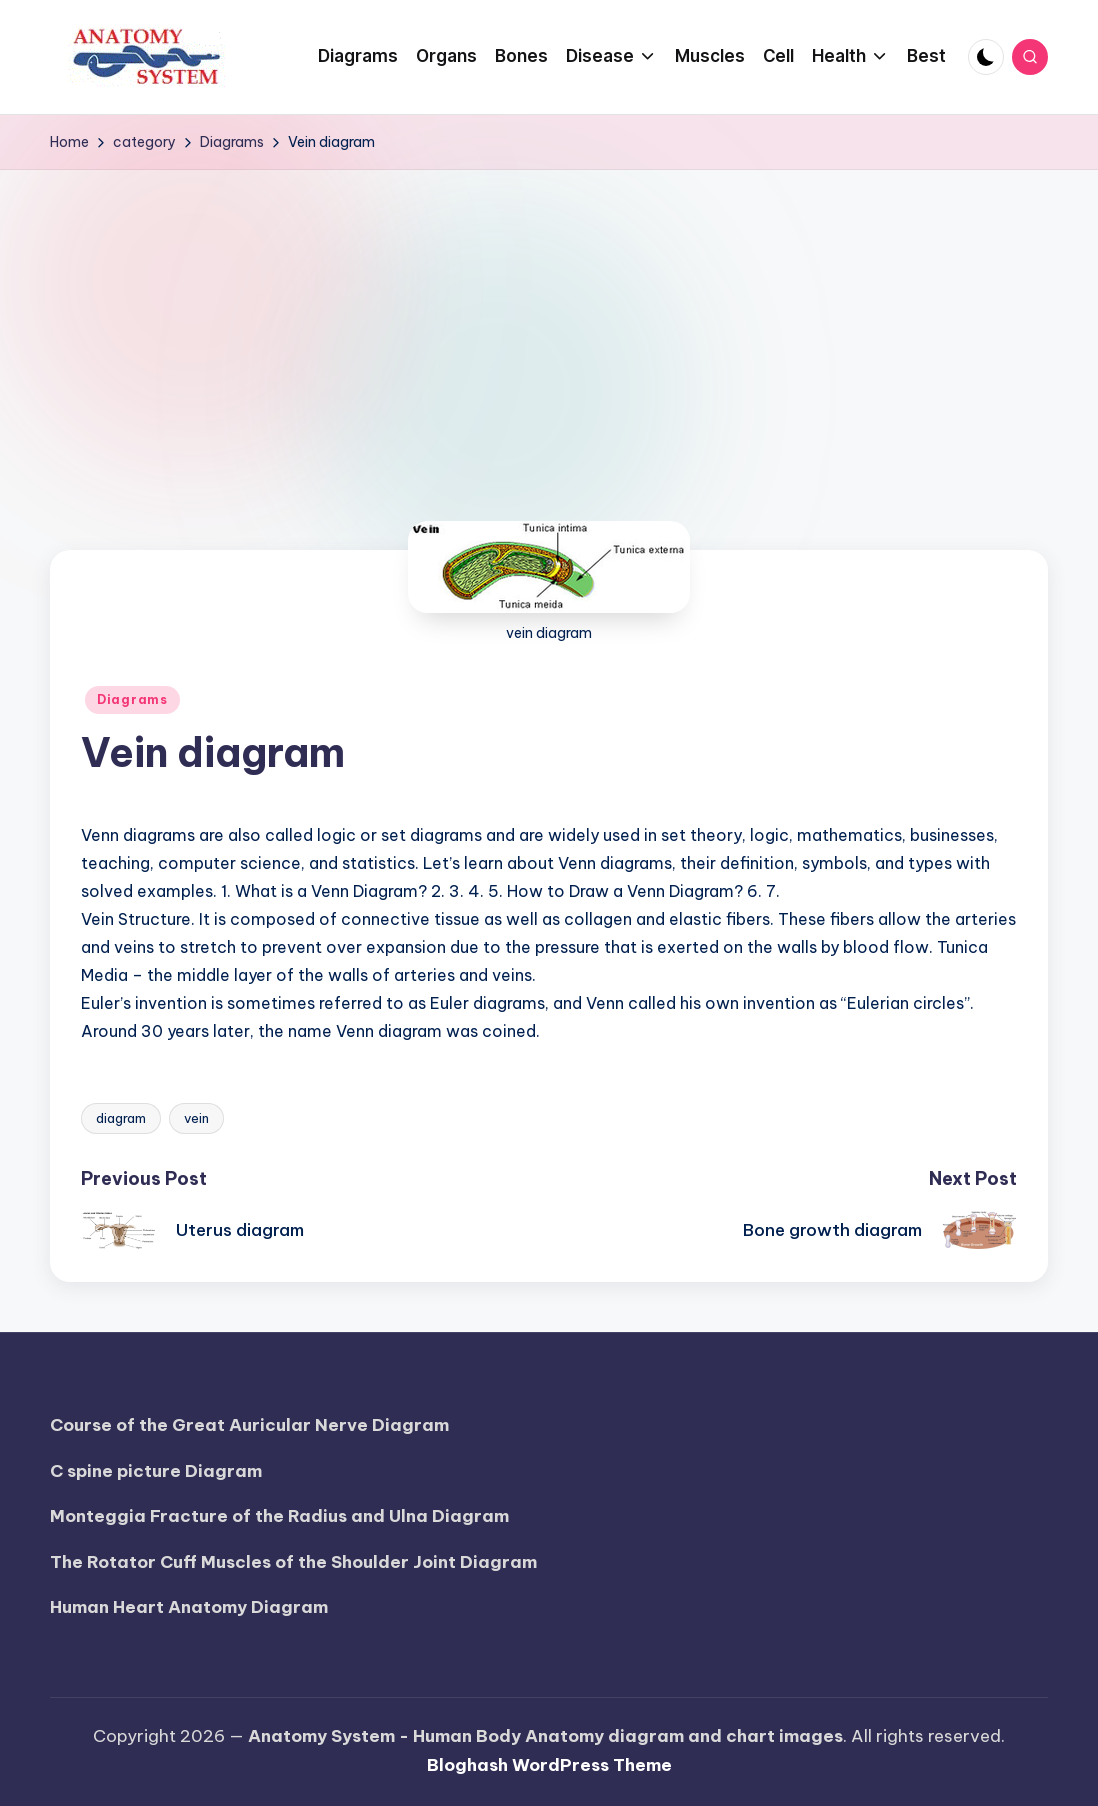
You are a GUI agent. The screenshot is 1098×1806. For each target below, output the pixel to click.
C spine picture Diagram (156, 1471)
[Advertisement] (549, 320)
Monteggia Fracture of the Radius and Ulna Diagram (279, 1516)
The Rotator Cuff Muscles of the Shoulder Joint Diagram (293, 1562)
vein (196, 1118)
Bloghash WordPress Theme (549, 1765)
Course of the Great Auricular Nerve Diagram (249, 1425)
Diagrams (132, 699)
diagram (121, 1118)
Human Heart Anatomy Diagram (189, 1607)
